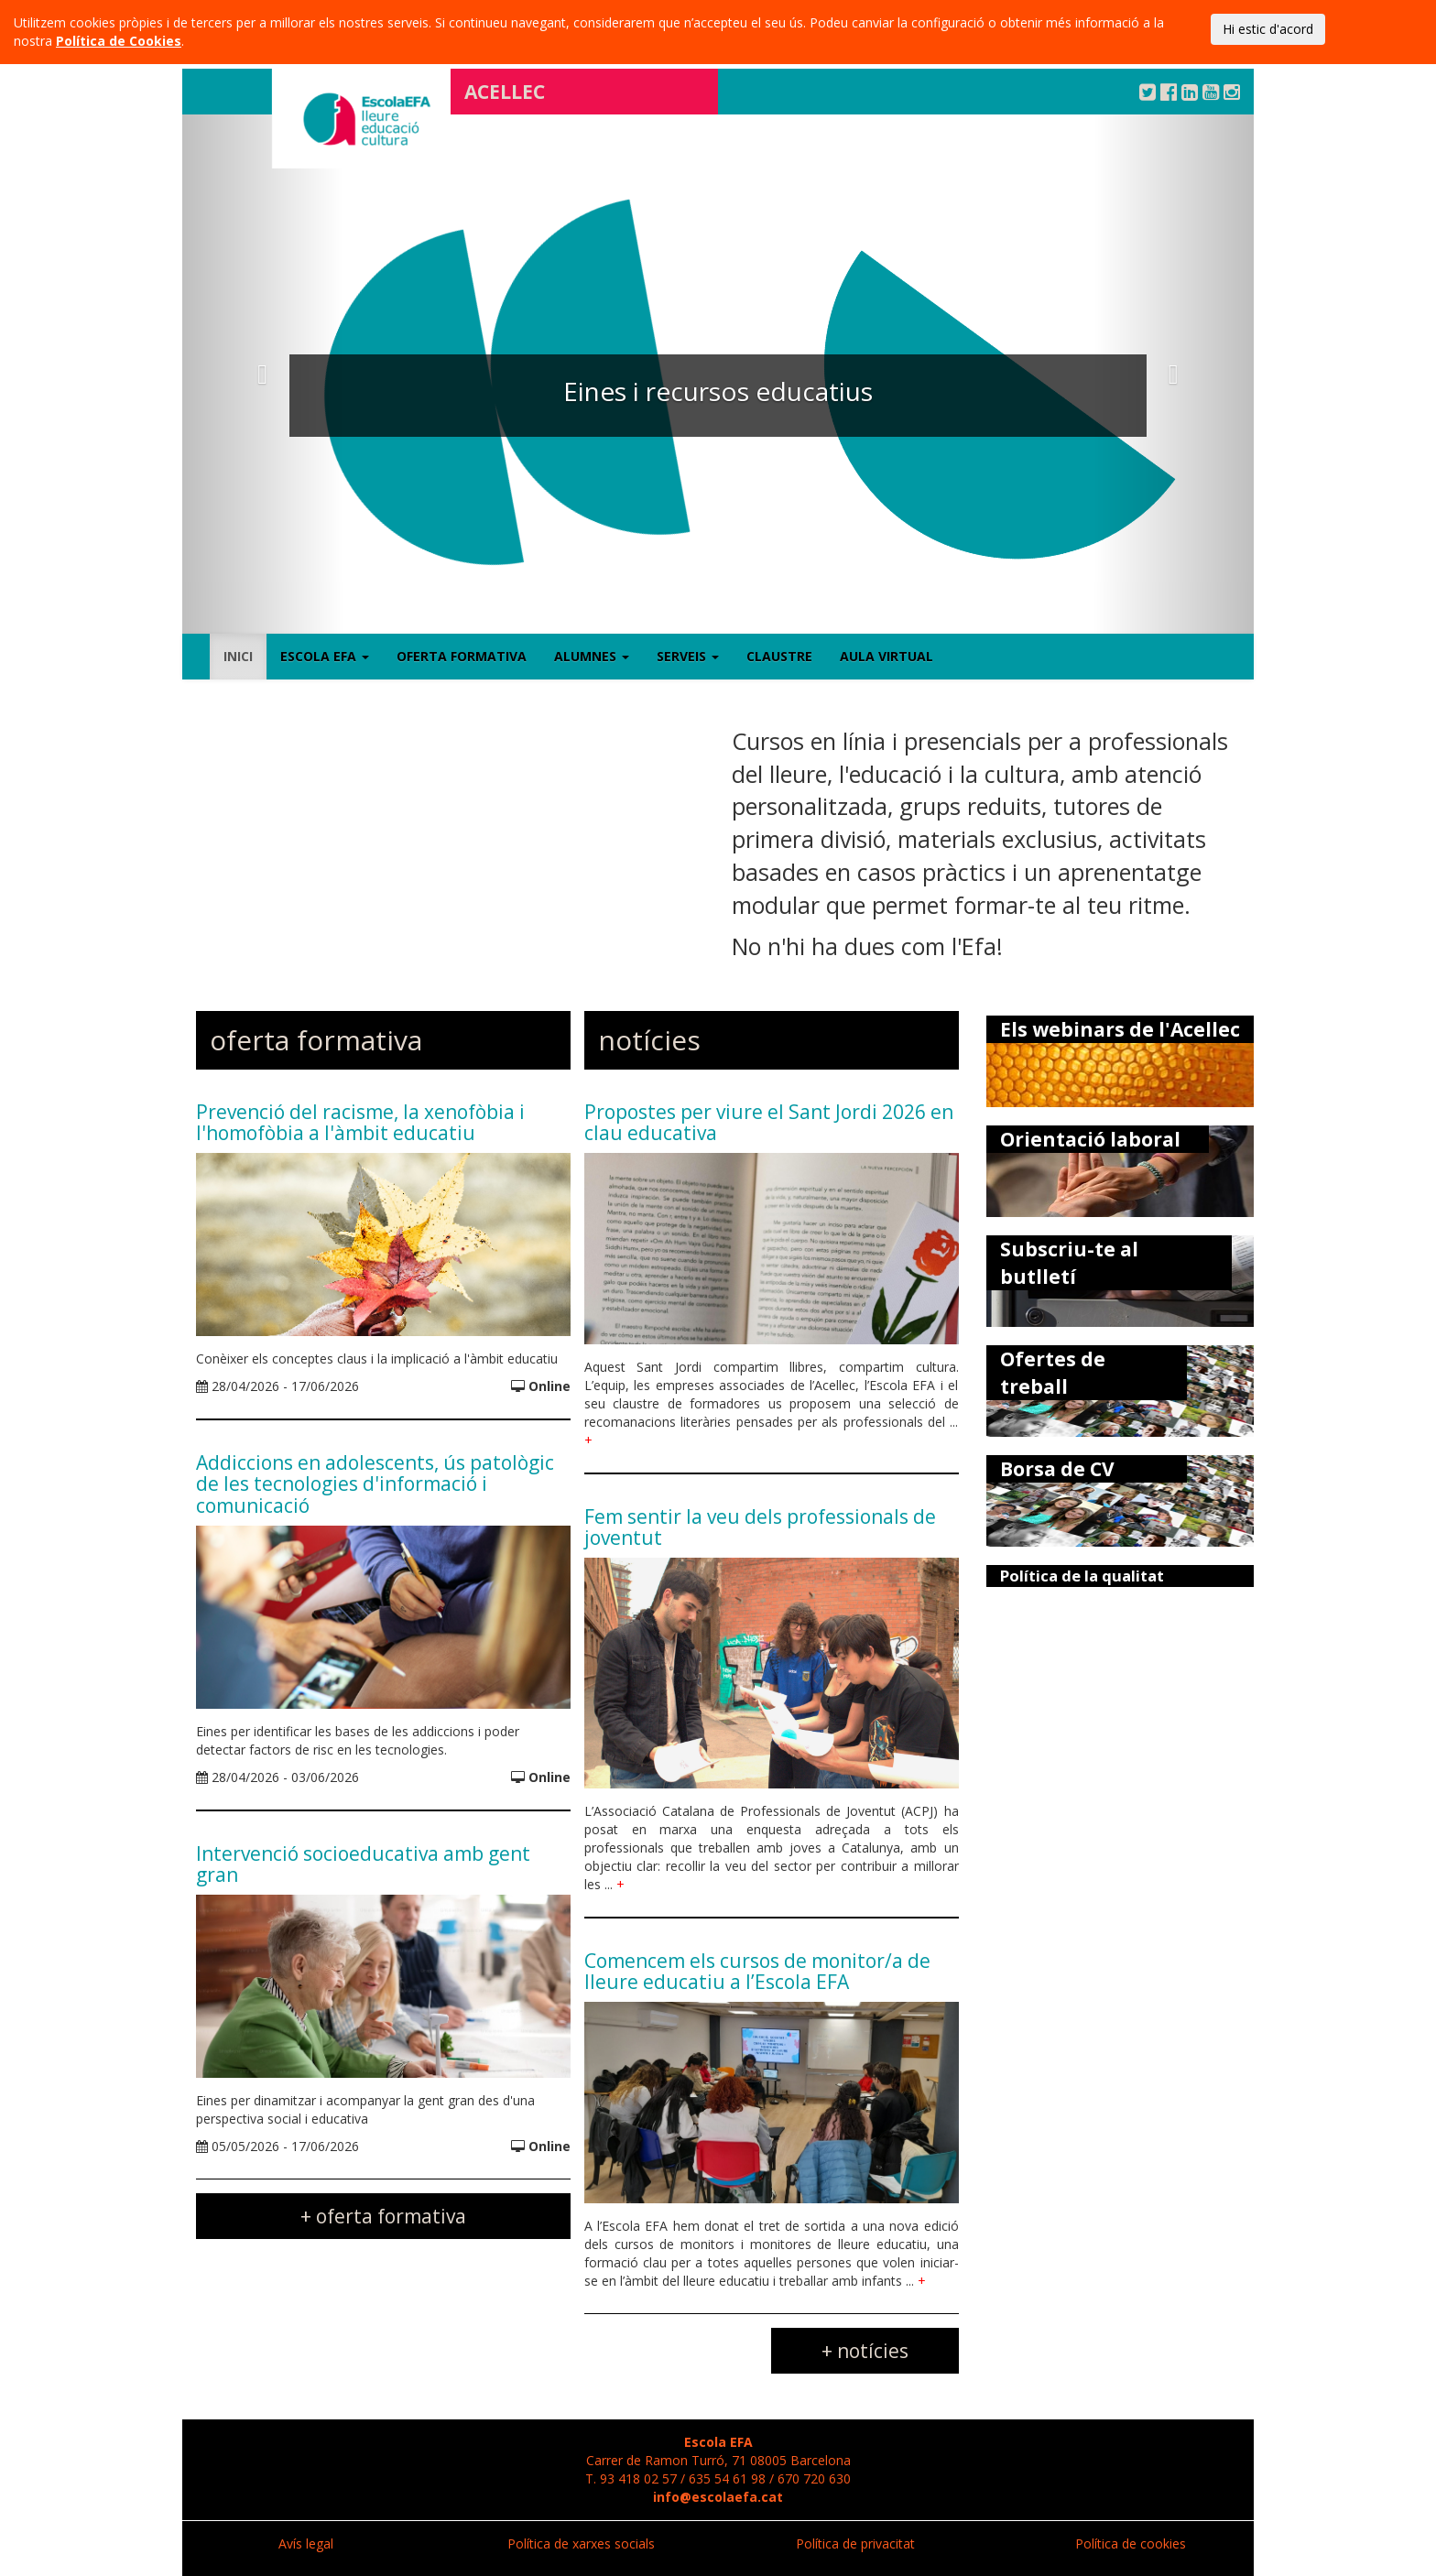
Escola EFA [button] (324, 656)
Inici (238, 656)
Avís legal (305, 2543)
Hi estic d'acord (1268, 29)
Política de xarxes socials (581, 2543)
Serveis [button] (688, 656)
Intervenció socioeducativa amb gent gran (363, 1864)
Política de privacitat (855, 2543)
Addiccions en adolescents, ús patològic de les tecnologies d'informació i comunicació (375, 1483)
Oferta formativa (462, 656)
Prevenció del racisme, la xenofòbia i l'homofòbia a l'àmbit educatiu (360, 1122)
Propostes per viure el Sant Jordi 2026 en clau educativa (768, 1122)
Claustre (779, 656)
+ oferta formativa (383, 2216)
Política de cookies (1130, 2543)
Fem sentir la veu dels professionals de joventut (760, 1527)
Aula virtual (886, 656)
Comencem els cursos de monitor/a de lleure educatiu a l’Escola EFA (757, 1971)
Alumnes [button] (591, 656)
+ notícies (864, 2351)
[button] (262, 374)
